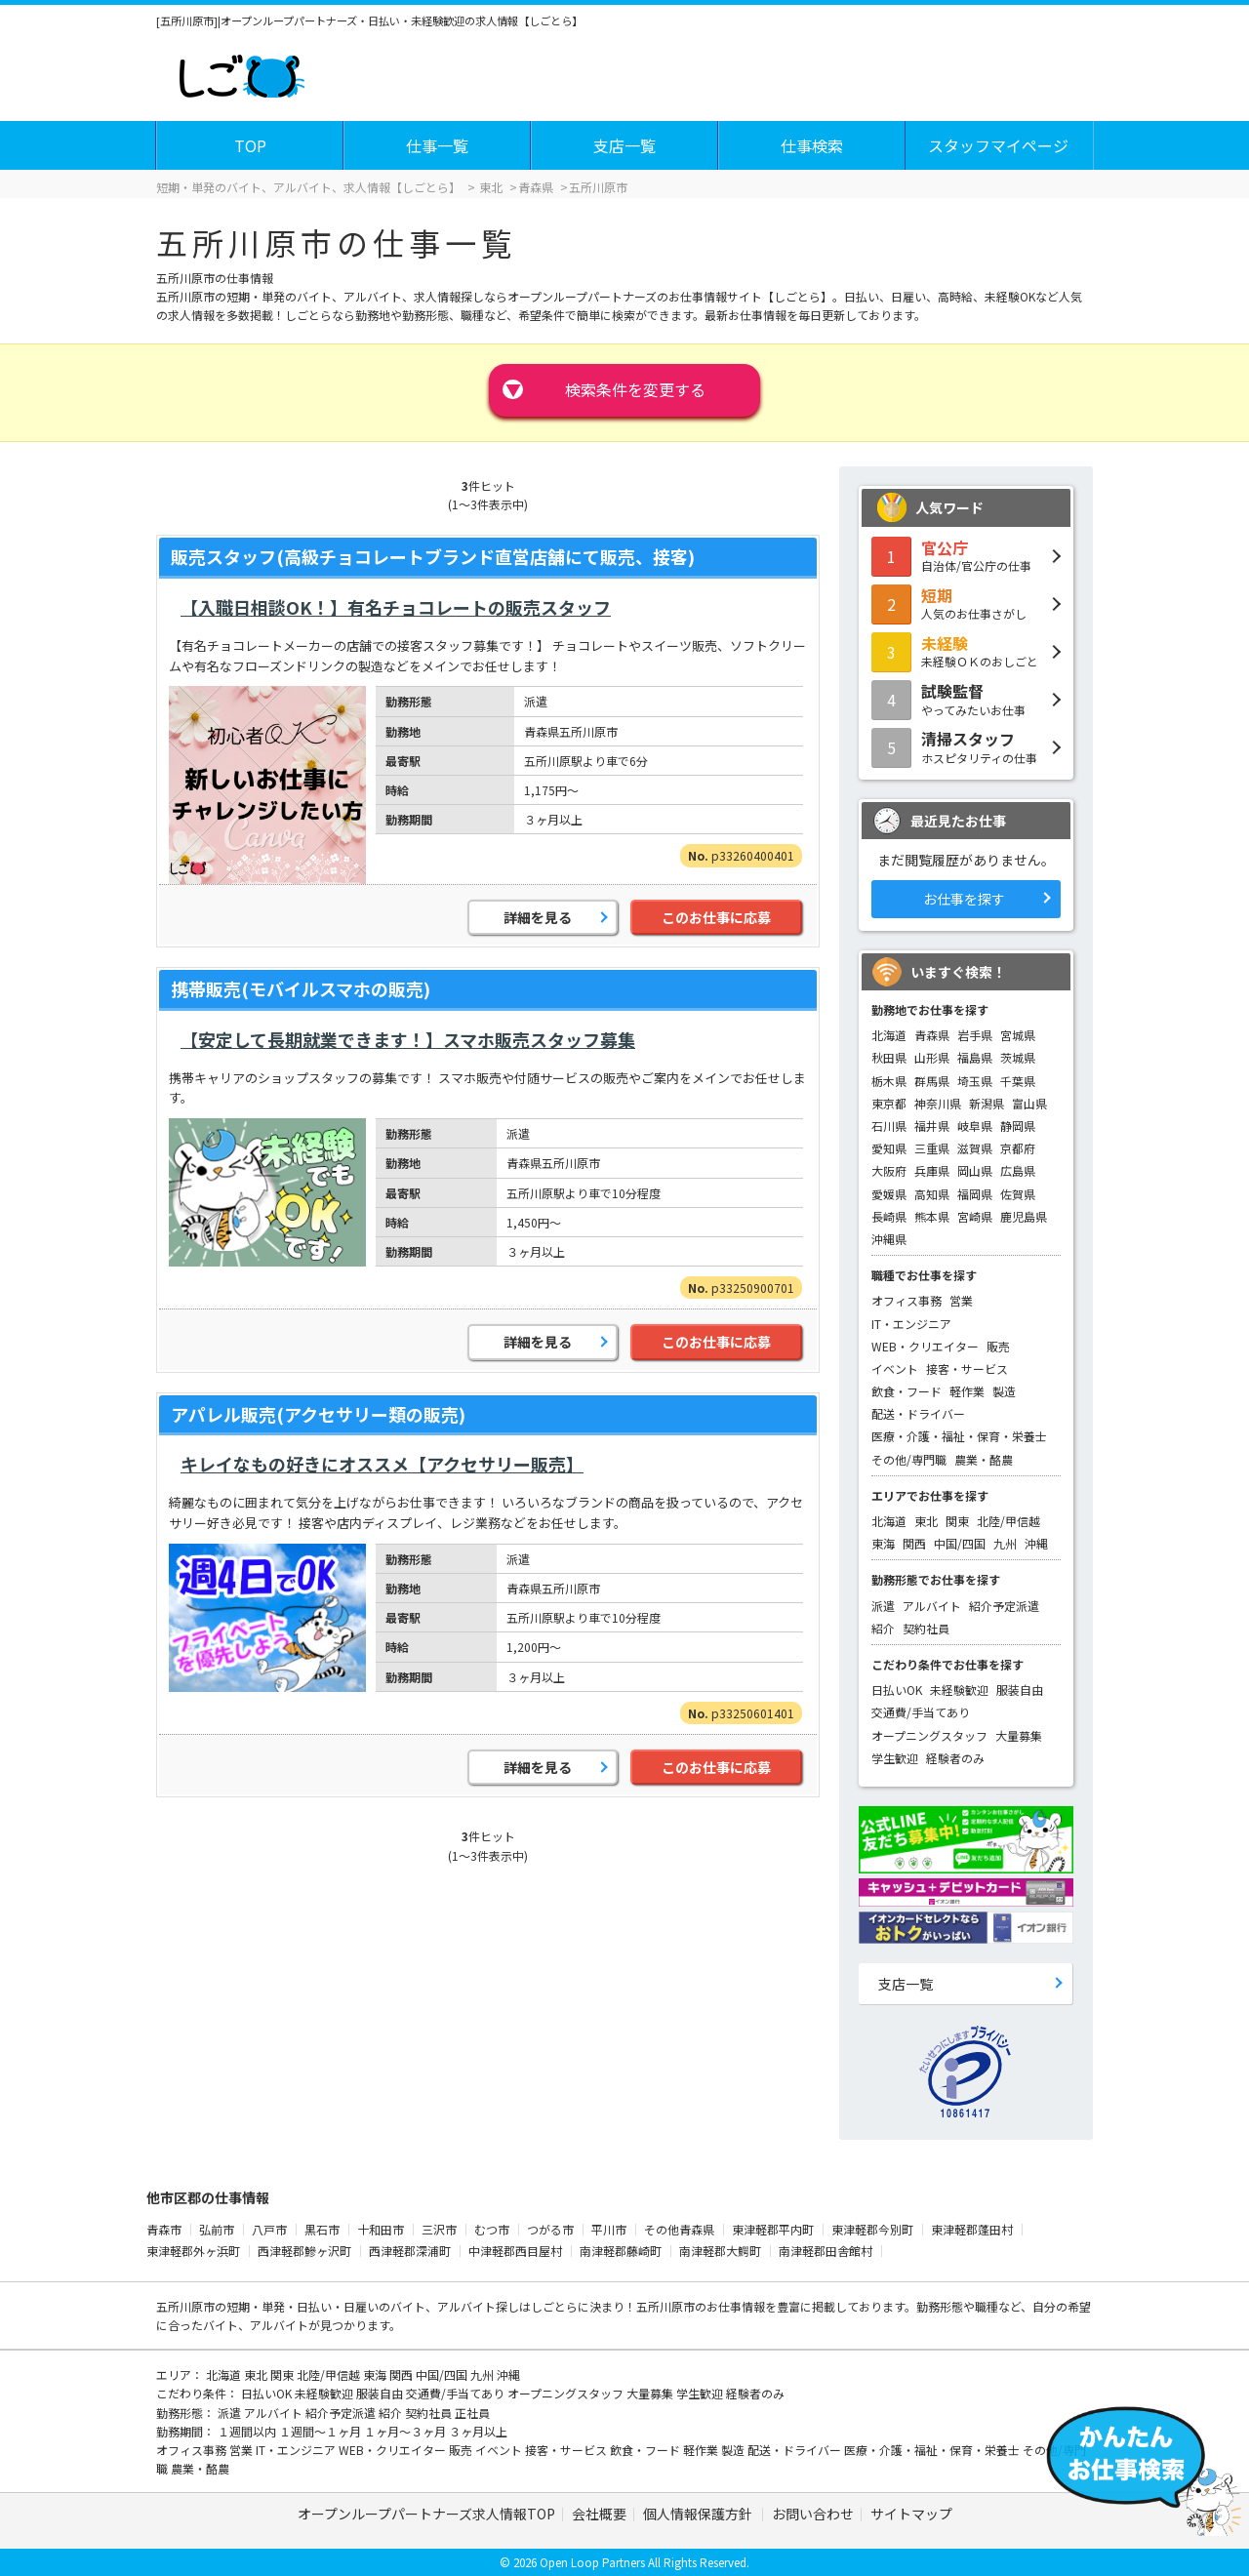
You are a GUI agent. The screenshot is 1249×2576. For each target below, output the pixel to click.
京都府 (1017, 1148)
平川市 (608, 2229)
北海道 (889, 1034)
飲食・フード (906, 1391)
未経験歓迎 (959, 1689)
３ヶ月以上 (478, 2431)
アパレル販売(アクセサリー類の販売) (318, 1414)
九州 (1005, 1543)
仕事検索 (812, 145)
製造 (1004, 1391)
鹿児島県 (1023, 1216)
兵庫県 (931, 1170)
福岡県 (974, 1194)
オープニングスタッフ (929, 1735)
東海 (883, 1543)
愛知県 (889, 1148)
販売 (998, 1346)
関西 (914, 1543)
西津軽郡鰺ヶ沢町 (304, 2250)
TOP (250, 145)
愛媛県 (889, 1194)
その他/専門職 (909, 1459)
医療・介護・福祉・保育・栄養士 (959, 1436)
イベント (894, 1368)
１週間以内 (248, 2431)
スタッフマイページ (998, 145)
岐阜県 (974, 1125)
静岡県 (1017, 1125)
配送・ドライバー (918, 1413)
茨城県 (1017, 1057)
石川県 (889, 1125)
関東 (957, 1520)
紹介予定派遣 (1004, 1605)
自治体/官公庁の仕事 (966, 555)
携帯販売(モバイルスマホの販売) (300, 988)
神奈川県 (937, 1103)
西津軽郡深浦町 (410, 2250)
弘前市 (216, 2229)
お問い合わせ (813, 2513)
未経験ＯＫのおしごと (966, 650)
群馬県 (931, 1080)
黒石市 (322, 2229)
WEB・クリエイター (925, 1346)
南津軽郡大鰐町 (720, 2250)
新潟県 (986, 1103)
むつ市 (491, 2229)
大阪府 (889, 1170)
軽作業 (967, 1391)
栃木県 (889, 1080)
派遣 (883, 1605)
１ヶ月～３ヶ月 (406, 2431)
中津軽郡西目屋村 (515, 2250)
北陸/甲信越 (1008, 1520)
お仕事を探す (964, 898)
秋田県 (889, 1057)
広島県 (1017, 1170)
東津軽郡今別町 (872, 2229)
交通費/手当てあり (920, 1712)
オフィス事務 (906, 1300)
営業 (961, 1300)
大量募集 (1018, 1735)
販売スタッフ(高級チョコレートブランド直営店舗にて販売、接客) (433, 556)
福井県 (931, 1125)
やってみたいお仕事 (966, 698)
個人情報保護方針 (699, 2513)
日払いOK (896, 1689)
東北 (926, 1520)
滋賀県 (974, 1148)
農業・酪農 (983, 1459)
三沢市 (439, 2229)
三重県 (931, 1148)
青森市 (163, 2229)
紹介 (883, 1628)
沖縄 (1036, 1543)
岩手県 (974, 1034)
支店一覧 (624, 145)
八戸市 (269, 2229)
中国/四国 (960, 1543)
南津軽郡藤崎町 (621, 2250)
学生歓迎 (894, 1758)
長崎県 (889, 1216)
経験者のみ (955, 1758)
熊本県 (931, 1216)
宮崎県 (974, 1216)
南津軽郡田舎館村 (825, 2250)
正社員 (472, 2412)
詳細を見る (538, 917)
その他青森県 (679, 2229)
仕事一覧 (437, 145)
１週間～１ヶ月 (321, 2431)
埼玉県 (974, 1080)
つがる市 (550, 2229)
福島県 (974, 1057)
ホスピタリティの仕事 (966, 746)
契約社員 (926, 1628)
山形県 (931, 1057)
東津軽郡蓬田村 (972, 2229)
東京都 (889, 1103)
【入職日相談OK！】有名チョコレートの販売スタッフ (396, 607)
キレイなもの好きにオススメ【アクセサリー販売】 (382, 1463)
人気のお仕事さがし (966, 603)
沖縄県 (889, 1238)
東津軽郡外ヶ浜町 (193, 2250)
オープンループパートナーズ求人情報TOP (426, 2513)
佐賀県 (1017, 1194)
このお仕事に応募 (716, 917)
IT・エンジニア (911, 1323)
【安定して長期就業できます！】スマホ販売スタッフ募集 (408, 1039)
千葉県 (1017, 1080)
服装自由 (1019, 1689)
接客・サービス (967, 1368)
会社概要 (599, 2513)
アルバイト (932, 1605)
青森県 (931, 1034)
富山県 (1029, 1103)
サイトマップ (911, 2513)
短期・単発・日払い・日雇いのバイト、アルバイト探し (372, 2306)
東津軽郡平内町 (773, 2229)
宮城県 (1017, 1034)
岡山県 (974, 1170)
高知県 (931, 1194)
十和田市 (380, 2229)
